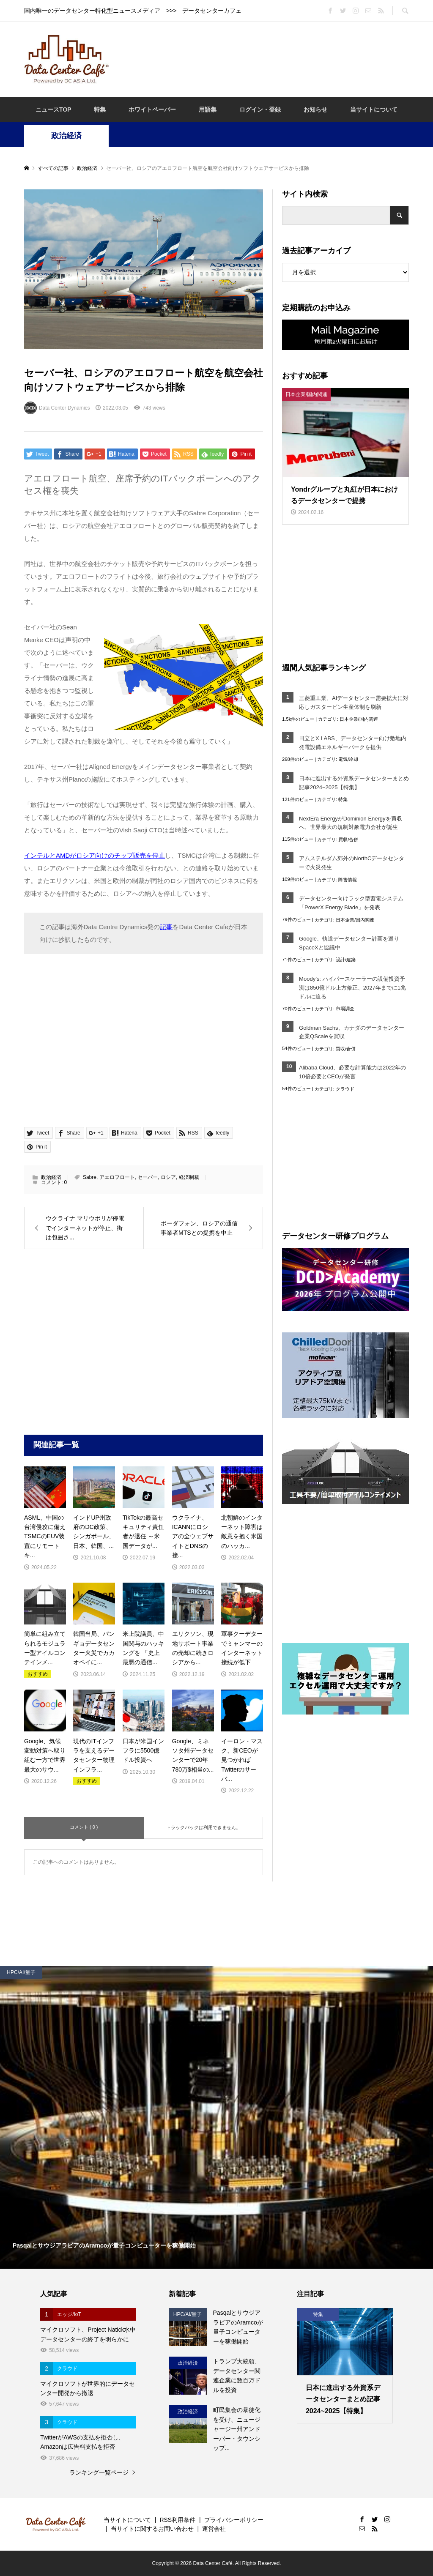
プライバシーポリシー (233, 2519)
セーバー (147, 1177)
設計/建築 (346, 959)
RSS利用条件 (177, 2519)
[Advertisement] (271, 59)
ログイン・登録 (260, 109)
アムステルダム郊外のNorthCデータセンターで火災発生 (351, 862)
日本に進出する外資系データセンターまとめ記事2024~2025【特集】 (354, 782)
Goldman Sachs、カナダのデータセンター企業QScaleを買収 (351, 1032)
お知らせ (315, 109)
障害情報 (347, 879)
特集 (100, 109)
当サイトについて (373, 109)
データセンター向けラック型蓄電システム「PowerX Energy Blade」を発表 (351, 903)
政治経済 (66, 135)
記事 (166, 926)
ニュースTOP (53, 109)
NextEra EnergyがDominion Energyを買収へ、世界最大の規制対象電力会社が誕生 (350, 823)
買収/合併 (348, 839)
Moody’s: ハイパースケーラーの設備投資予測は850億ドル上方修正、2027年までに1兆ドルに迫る (352, 988)
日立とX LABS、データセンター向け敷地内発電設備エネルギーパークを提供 (352, 742)
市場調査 (345, 1008)
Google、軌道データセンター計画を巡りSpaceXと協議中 (349, 943)
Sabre (89, 1177)
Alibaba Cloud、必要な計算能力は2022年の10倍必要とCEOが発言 (352, 1072)
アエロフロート (117, 1177)
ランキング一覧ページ (99, 2472)
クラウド (345, 1088)
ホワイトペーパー (152, 109)
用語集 (207, 109)
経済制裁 (189, 1177)
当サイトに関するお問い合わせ (152, 2528)
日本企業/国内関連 (359, 719)
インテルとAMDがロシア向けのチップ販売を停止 (94, 855)
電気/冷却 (348, 759)
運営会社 (214, 2528)
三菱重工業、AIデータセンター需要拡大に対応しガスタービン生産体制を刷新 (353, 702)
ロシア (168, 1177)
